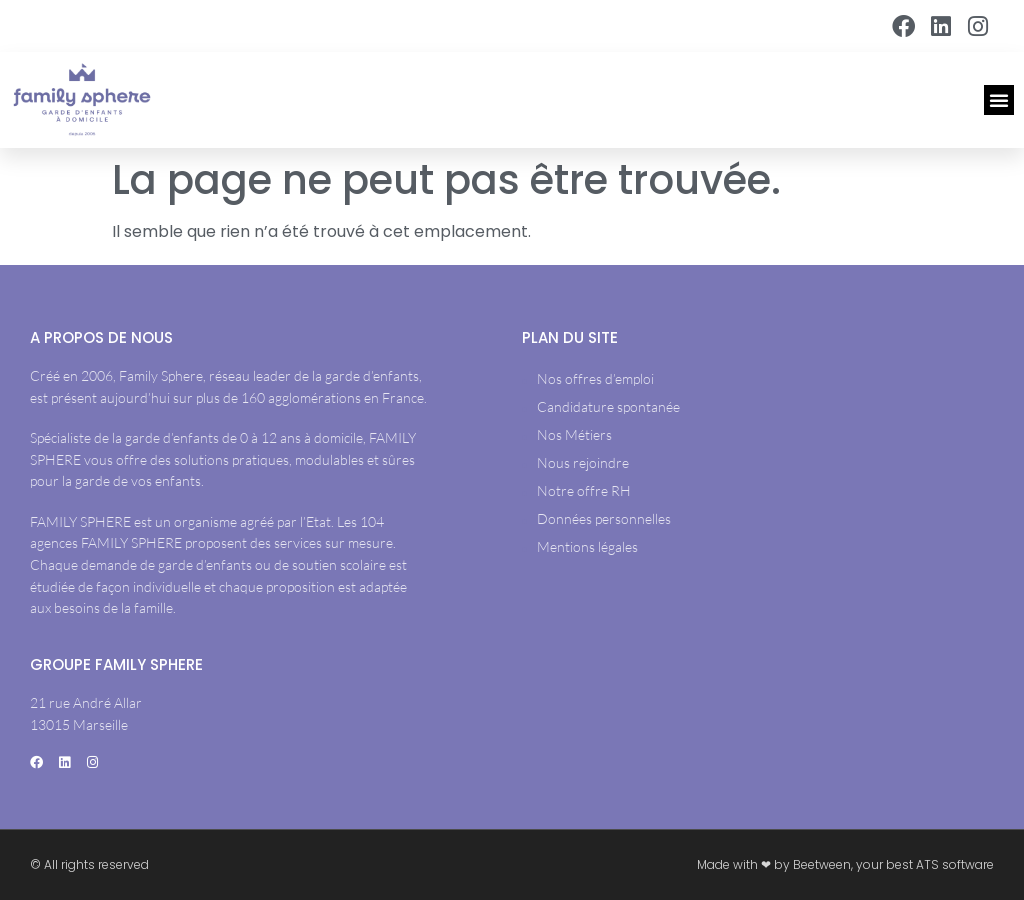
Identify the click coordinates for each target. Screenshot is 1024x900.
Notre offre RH (584, 490)
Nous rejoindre (583, 462)
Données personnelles (604, 518)
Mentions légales (587, 546)
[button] (999, 100)
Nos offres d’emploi (595, 378)
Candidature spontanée (608, 406)
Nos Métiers (574, 434)
